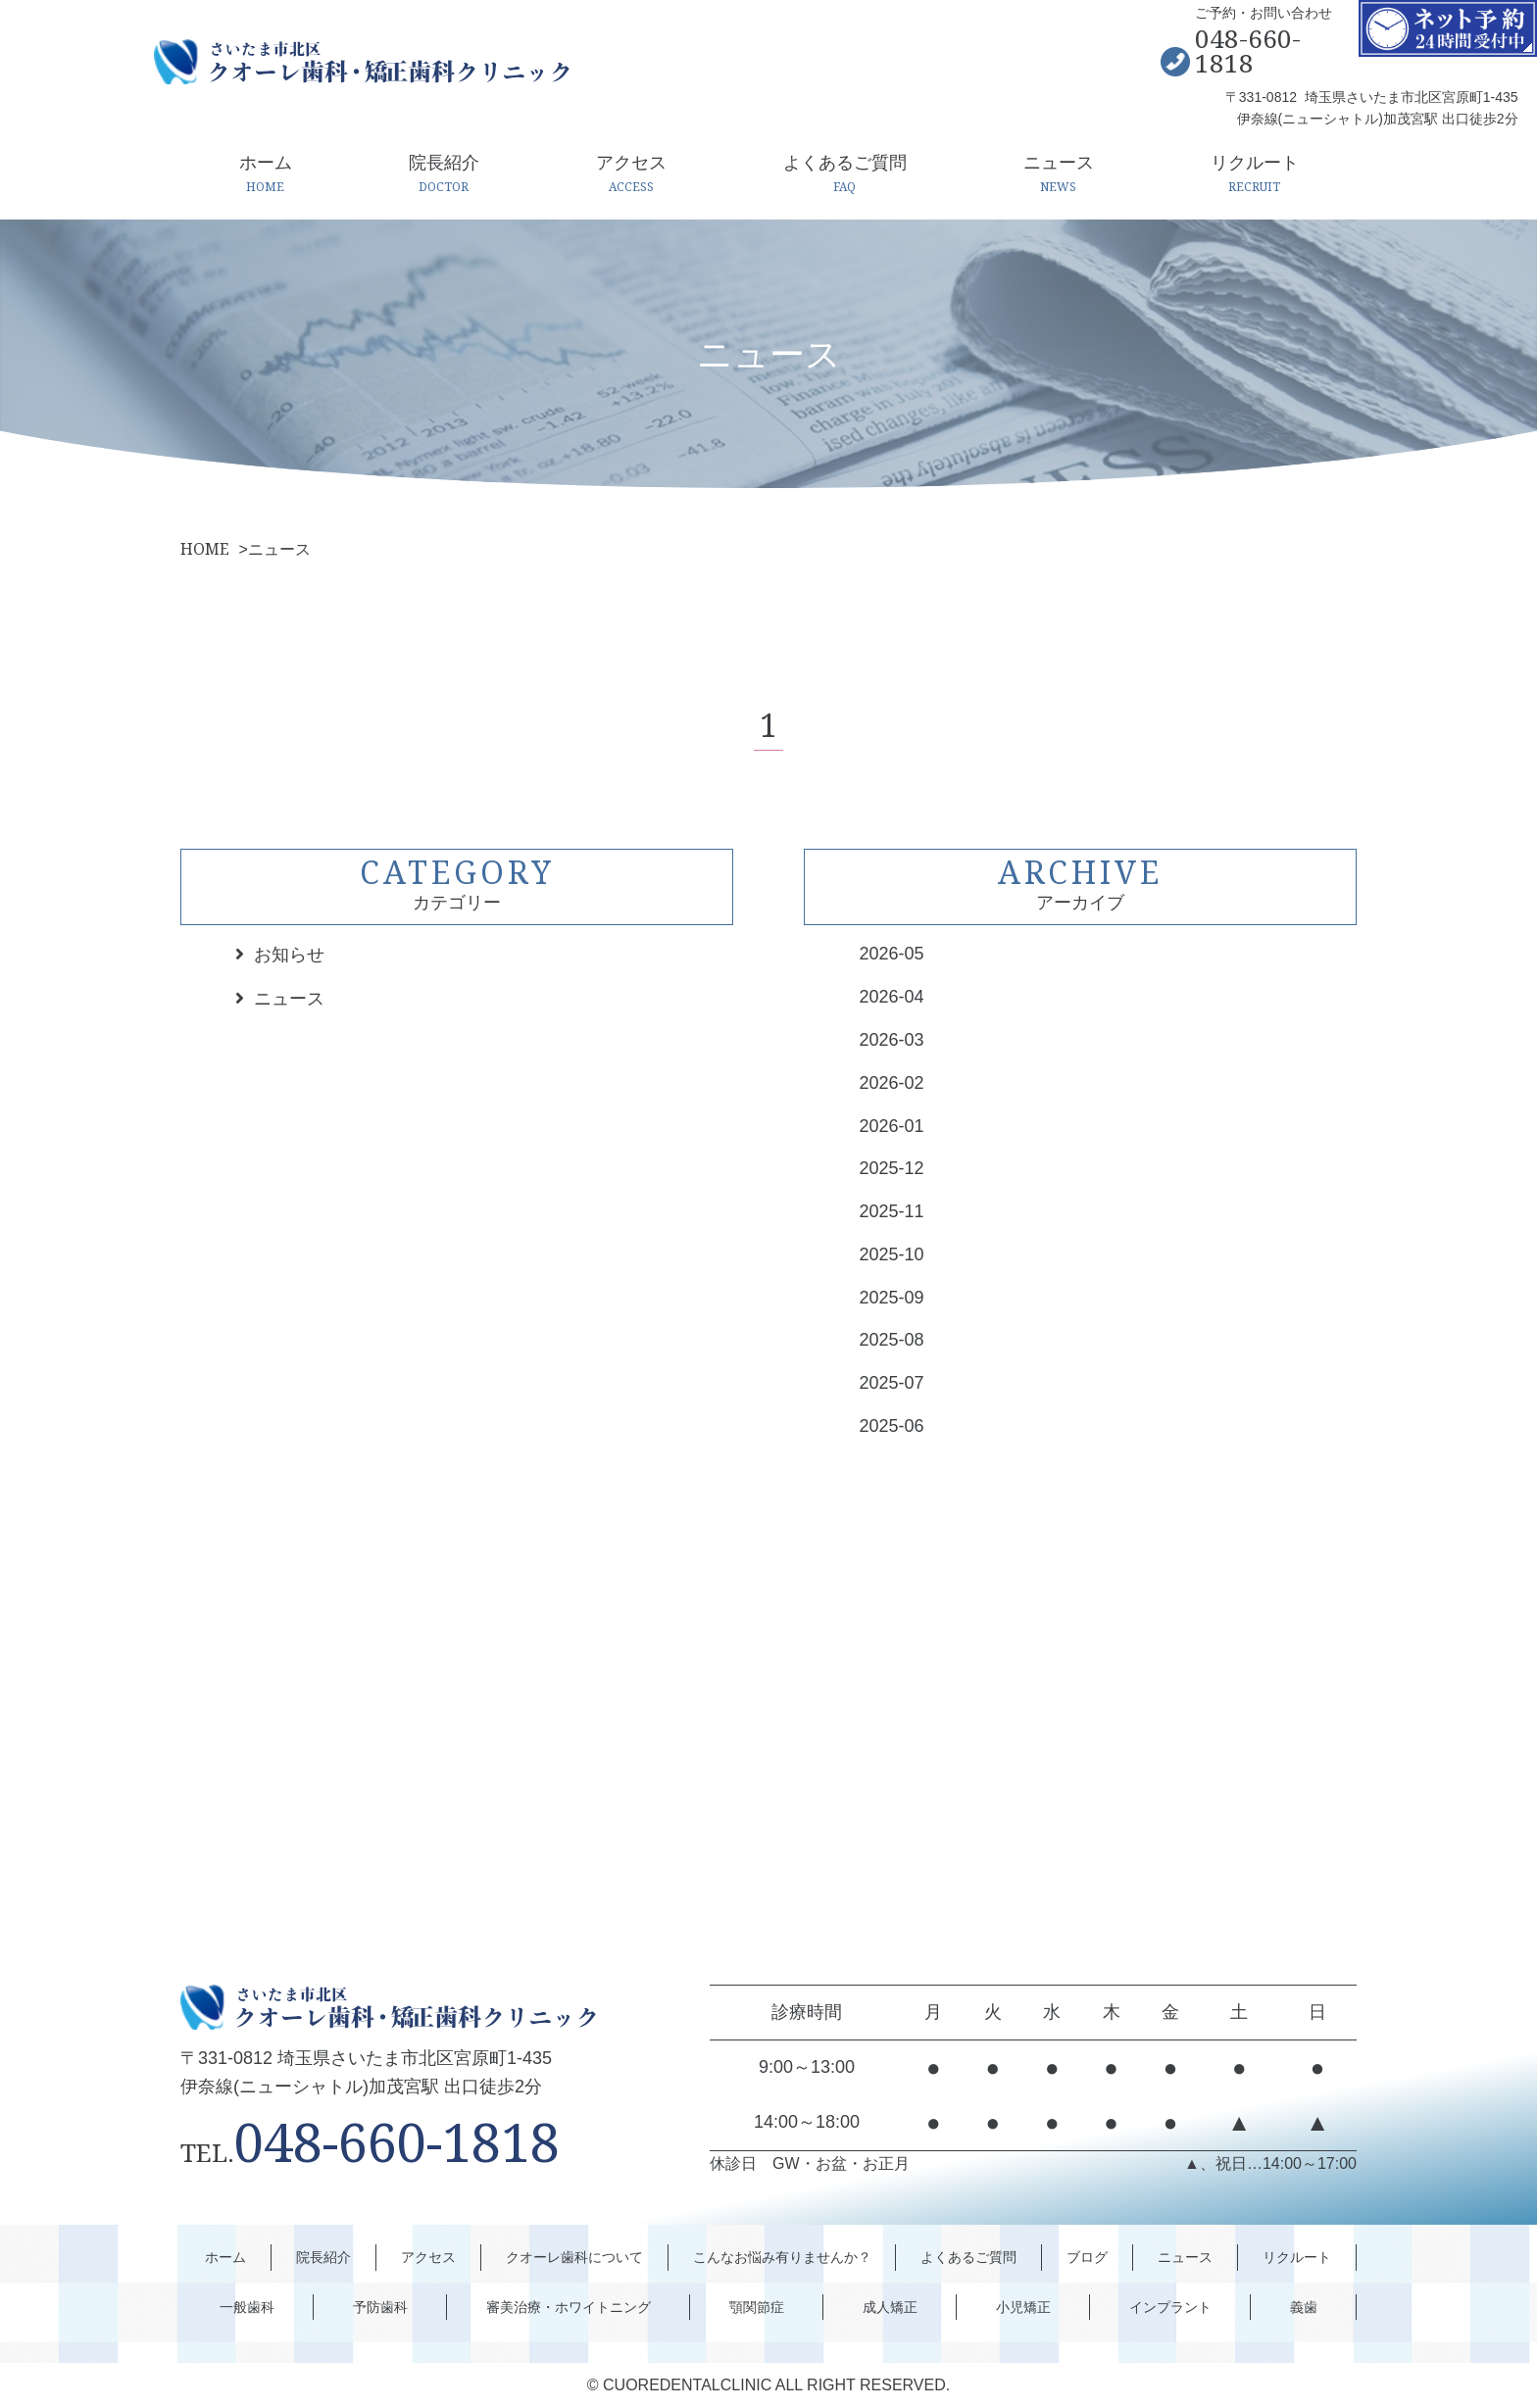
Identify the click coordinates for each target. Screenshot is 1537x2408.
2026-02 (891, 1083)
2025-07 (891, 1383)
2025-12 (891, 1168)
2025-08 (891, 1340)
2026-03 (891, 1040)
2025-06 (891, 1426)
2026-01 (891, 1126)
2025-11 (891, 1211)
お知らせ (289, 954)
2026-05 (891, 953)
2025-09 (891, 1297)
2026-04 (891, 997)
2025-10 (891, 1254)
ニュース (289, 998)
